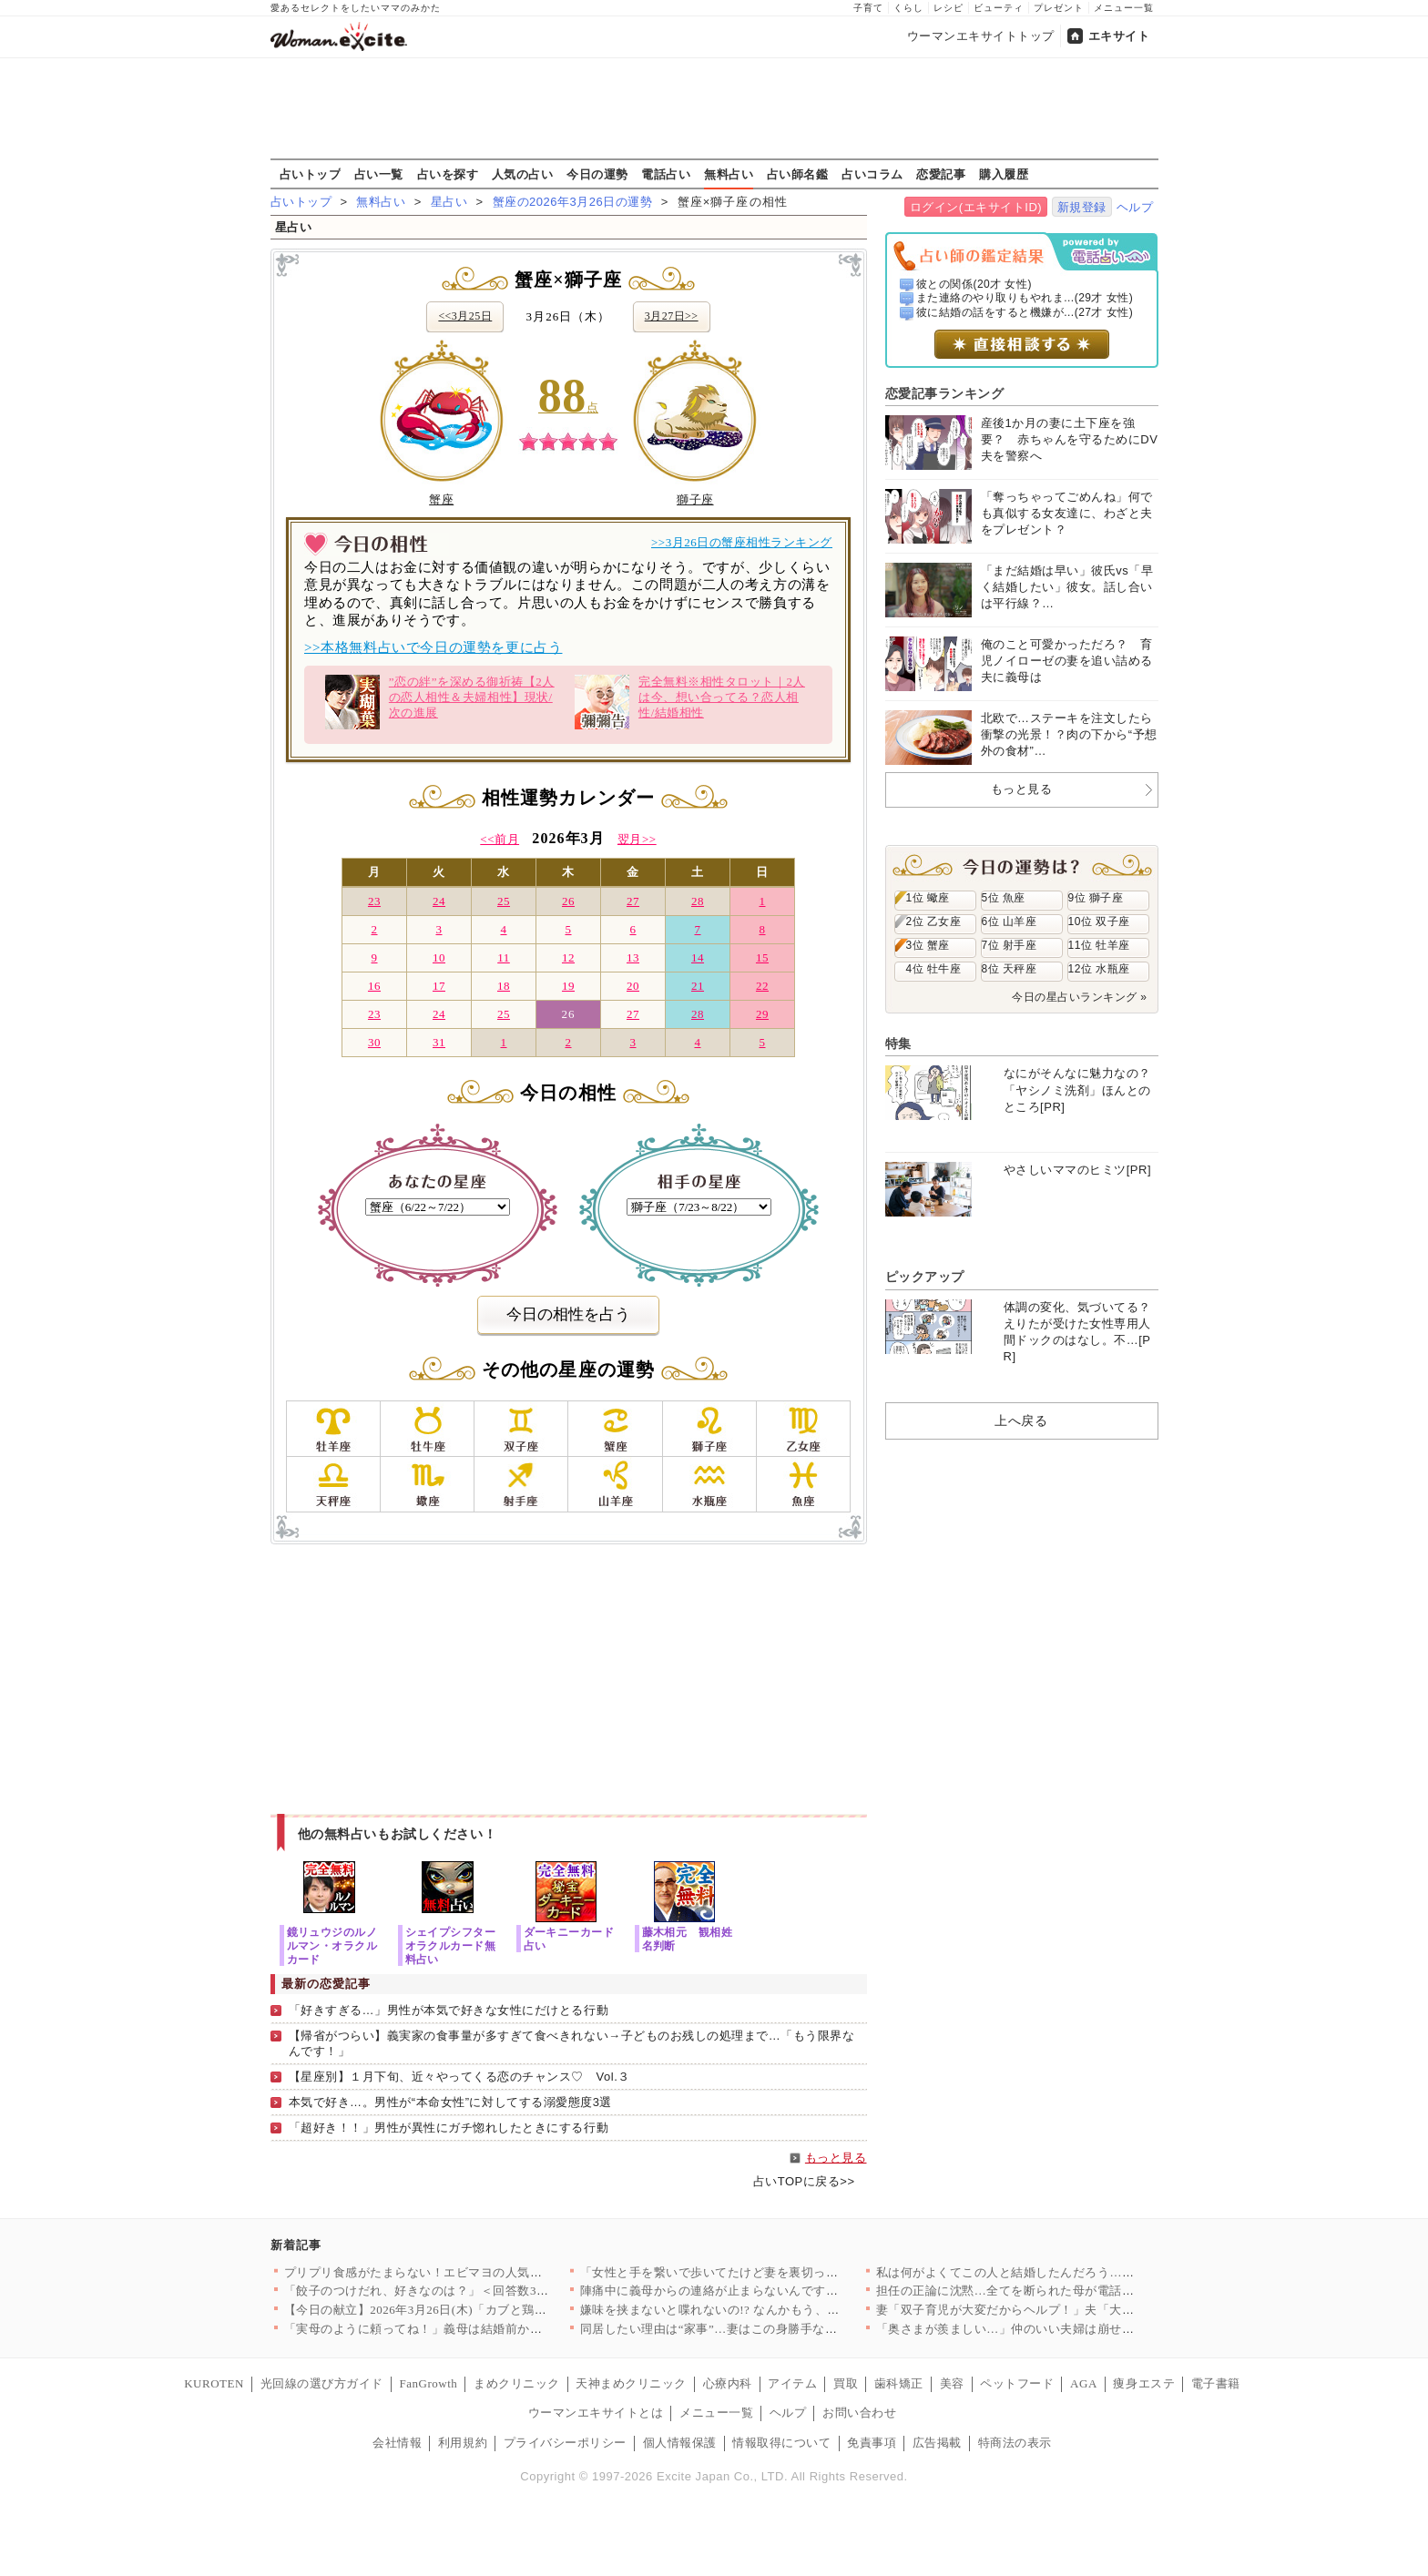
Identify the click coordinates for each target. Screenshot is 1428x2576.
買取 (845, 2383)
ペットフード (1017, 2383)
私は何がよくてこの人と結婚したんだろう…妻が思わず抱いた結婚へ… (1073, 2272)
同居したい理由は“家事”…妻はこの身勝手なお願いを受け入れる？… (770, 2329)
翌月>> (637, 839)
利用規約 (462, 2442)
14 (697, 957)
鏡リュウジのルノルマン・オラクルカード (332, 1945)
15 (762, 957)
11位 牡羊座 (1099, 945)
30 (374, 1042)
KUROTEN (214, 2383)
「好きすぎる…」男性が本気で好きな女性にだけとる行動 (449, 2010)
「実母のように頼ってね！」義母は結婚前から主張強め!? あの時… (469, 2329)
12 (568, 957)
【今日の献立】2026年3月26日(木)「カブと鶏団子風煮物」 (446, 2309)
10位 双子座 (1099, 921)
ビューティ (999, 8)
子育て (868, 8)
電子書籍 (1215, 2383)
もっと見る (836, 2157)
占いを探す (448, 174)
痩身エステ (1144, 2383)
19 (568, 986)
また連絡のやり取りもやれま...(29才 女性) (1024, 297)
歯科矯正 (898, 2383)
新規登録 (1082, 207)
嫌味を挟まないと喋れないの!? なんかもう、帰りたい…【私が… (759, 2309)
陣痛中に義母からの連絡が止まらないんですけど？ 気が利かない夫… (772, 2290)
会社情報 (397, 2442)
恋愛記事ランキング (945, 393)
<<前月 (499, 839)
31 (439, 1042)
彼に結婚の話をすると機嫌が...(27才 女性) (1024, 312)
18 (503, 986)
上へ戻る (1020, 1420)
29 (762, 1014)
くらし (908, 8)
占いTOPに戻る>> (804, 2181)
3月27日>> (672, 316)
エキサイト (1119, 36)
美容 (952, 2383)
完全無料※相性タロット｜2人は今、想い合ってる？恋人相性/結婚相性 (690, 702)
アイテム (792, 2383)
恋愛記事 (940, 174)
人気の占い (523, 174)
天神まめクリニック (631, 2383)
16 (374, 986)
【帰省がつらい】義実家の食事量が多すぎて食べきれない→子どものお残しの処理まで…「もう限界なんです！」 (572, 2043)
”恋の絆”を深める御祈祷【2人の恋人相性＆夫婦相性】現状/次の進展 (440, 702)
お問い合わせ (859, 2412)
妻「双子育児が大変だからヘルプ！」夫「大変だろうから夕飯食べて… (1073, 2309)
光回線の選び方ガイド (321, 2383)
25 (503, 901)
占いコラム (872, 174)
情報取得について (781, 2442)
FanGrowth (428, 2383)
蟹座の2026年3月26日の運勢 (573, 202)
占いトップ (311, 174)
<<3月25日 (465, 316)
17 (439, 986)
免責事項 (871, 2442)
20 (633, 986)
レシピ (948, 8)
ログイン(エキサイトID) (976, 207)
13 (633, 957)
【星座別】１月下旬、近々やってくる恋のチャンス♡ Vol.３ (459, 2076)
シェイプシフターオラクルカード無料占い (450, 1945)
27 (633, 901)
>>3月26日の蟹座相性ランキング (741, 542)
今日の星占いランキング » (1079, 997)
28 (697, 901)
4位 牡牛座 (934, 968)
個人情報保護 (680, 2442)
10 (439, 957)
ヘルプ (1135, 207)
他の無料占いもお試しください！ (397, 1834)
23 (374, 901)
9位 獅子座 (1096, 897)
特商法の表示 (1015, 2442)
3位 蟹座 (928, 945)
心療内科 (727, 2383)
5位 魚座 (1003, 897)
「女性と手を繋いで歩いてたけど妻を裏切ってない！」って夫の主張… (777, 2272)
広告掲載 (937, 2442)
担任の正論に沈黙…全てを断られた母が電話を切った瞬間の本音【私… (1073, 2290)
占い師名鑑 (798, 174)
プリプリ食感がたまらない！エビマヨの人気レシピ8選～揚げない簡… (478, 2272)
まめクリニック (517, 2383)
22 (762, 986)
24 (439, 901)
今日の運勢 (597, 174)
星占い (449, 202)
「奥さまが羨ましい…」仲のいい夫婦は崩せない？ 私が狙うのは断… (1068, 2329)
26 (568, 901)
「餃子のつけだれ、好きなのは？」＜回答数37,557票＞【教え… (461, 2290)
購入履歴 (1003, 174)
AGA (1083, 2383)
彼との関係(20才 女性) (974, 284)
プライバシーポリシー (565, 2442)
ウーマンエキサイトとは (596, 2412)
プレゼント (1059, 8)
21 (697, 986)
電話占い (665, 174)
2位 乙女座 (934, 921)
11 (503, 957)
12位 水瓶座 (1099, 968)
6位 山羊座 (1009, 921)
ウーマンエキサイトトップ (981, 36)
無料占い (728, 174)
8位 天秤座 (1009, 968)
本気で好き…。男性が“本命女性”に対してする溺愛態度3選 (450, 2102)
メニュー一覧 (1124, 8)
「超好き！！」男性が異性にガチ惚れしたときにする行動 (449, 2127)
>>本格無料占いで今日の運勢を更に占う (433, 647)
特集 (898, 1043)
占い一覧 (378, 174)
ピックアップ (924, 1276)
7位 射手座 (1009, 945)
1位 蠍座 (928, 897)
